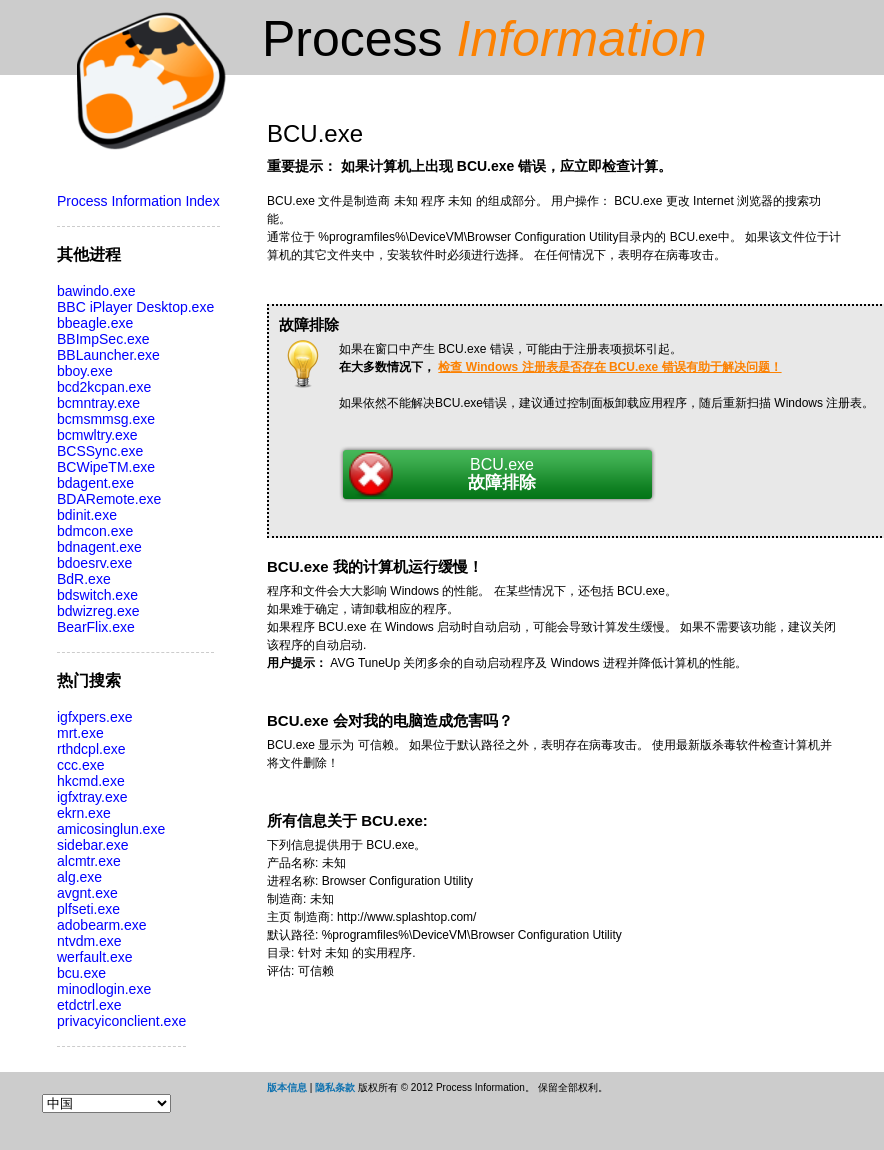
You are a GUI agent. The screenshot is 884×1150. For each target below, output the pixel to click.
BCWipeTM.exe (106, 467)
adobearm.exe (102, 925)
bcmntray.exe (98, 403)
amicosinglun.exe (111, 829)
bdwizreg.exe (98, 611)
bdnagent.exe (99, 547)
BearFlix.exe (96, 627)
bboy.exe (85, 371)
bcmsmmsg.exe (106, 419)
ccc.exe (80, 765)
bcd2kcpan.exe (104, 387)
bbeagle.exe (95, 323)
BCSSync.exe (100, 451)
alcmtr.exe (89, 861)
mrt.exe (80, 733)
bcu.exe (81, 973)
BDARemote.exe (109, 499)
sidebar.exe (93, 845)
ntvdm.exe (89, 941)
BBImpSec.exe (103, 339)
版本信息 (287, 1087)
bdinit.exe (87, 515)
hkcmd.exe (91, 781)
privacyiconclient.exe (121, 1021)
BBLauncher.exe (108, 355)
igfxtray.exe (92, 797)
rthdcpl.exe (91, 749)
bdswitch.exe (97, 595)
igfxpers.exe (94, 717)
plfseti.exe (88, 909)
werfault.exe (94, 957)
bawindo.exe (96, 291)
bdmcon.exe (95, 531)
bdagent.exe (95, 483)
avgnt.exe (87, 893)
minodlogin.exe (104, 989)
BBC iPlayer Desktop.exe (135, 307)
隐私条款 (335, 1087)
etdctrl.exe (89, 1005)
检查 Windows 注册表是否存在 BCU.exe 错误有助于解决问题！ (609, 367)
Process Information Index (138, 201)
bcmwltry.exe (97, 435)
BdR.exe (84, 579)
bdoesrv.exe (94, 563)
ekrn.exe (84, 813)
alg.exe (79, 877)
